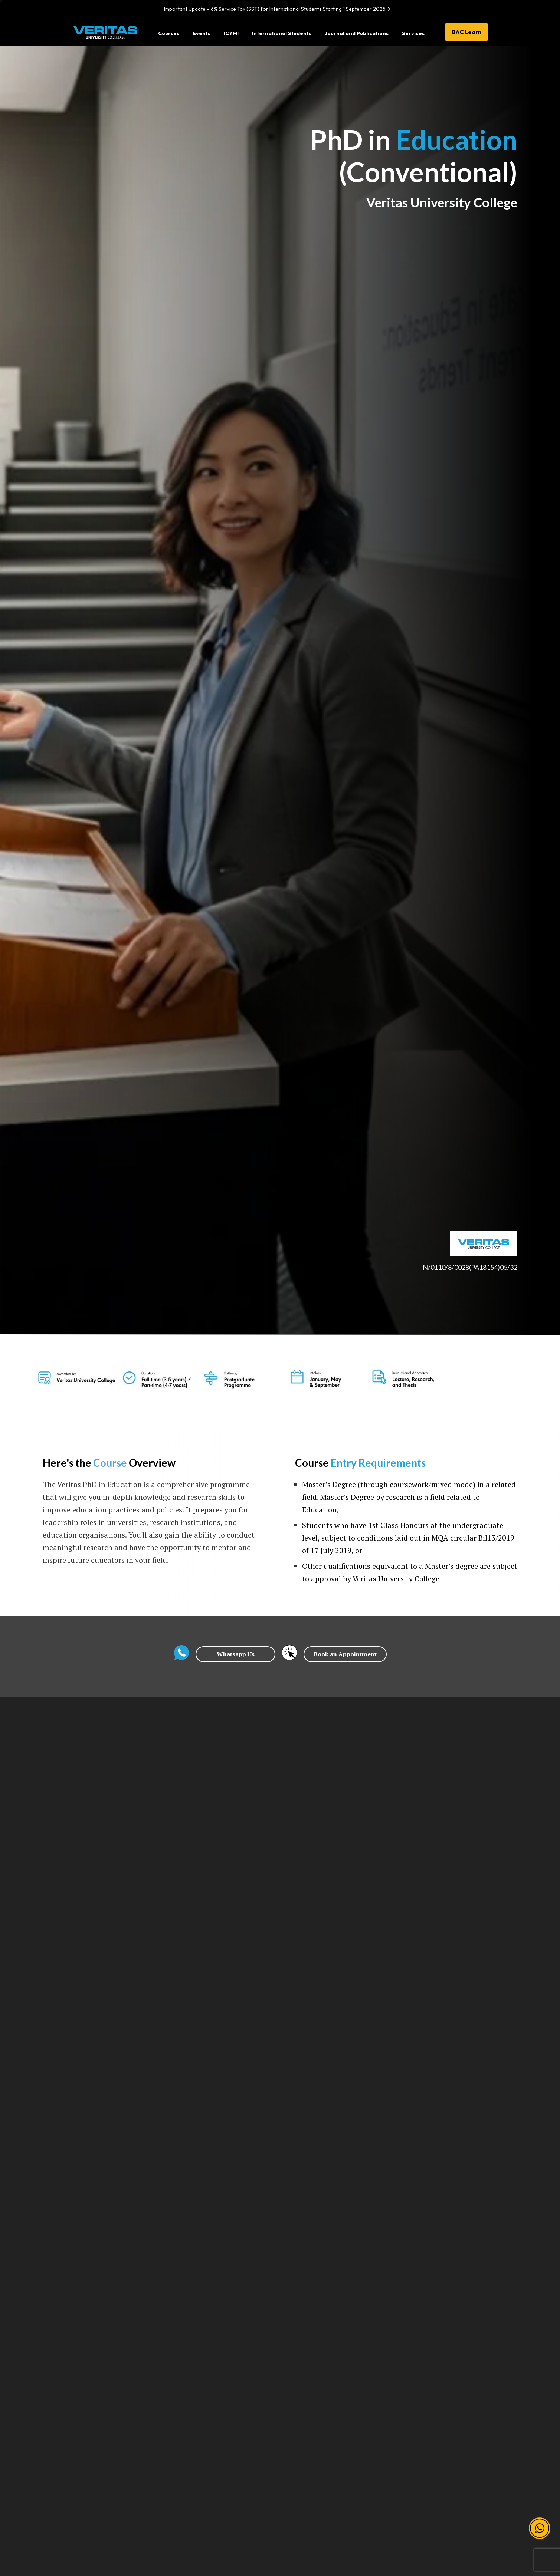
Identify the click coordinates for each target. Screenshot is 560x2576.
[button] (539, 2526)
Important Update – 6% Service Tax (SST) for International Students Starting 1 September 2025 (278, 9)
